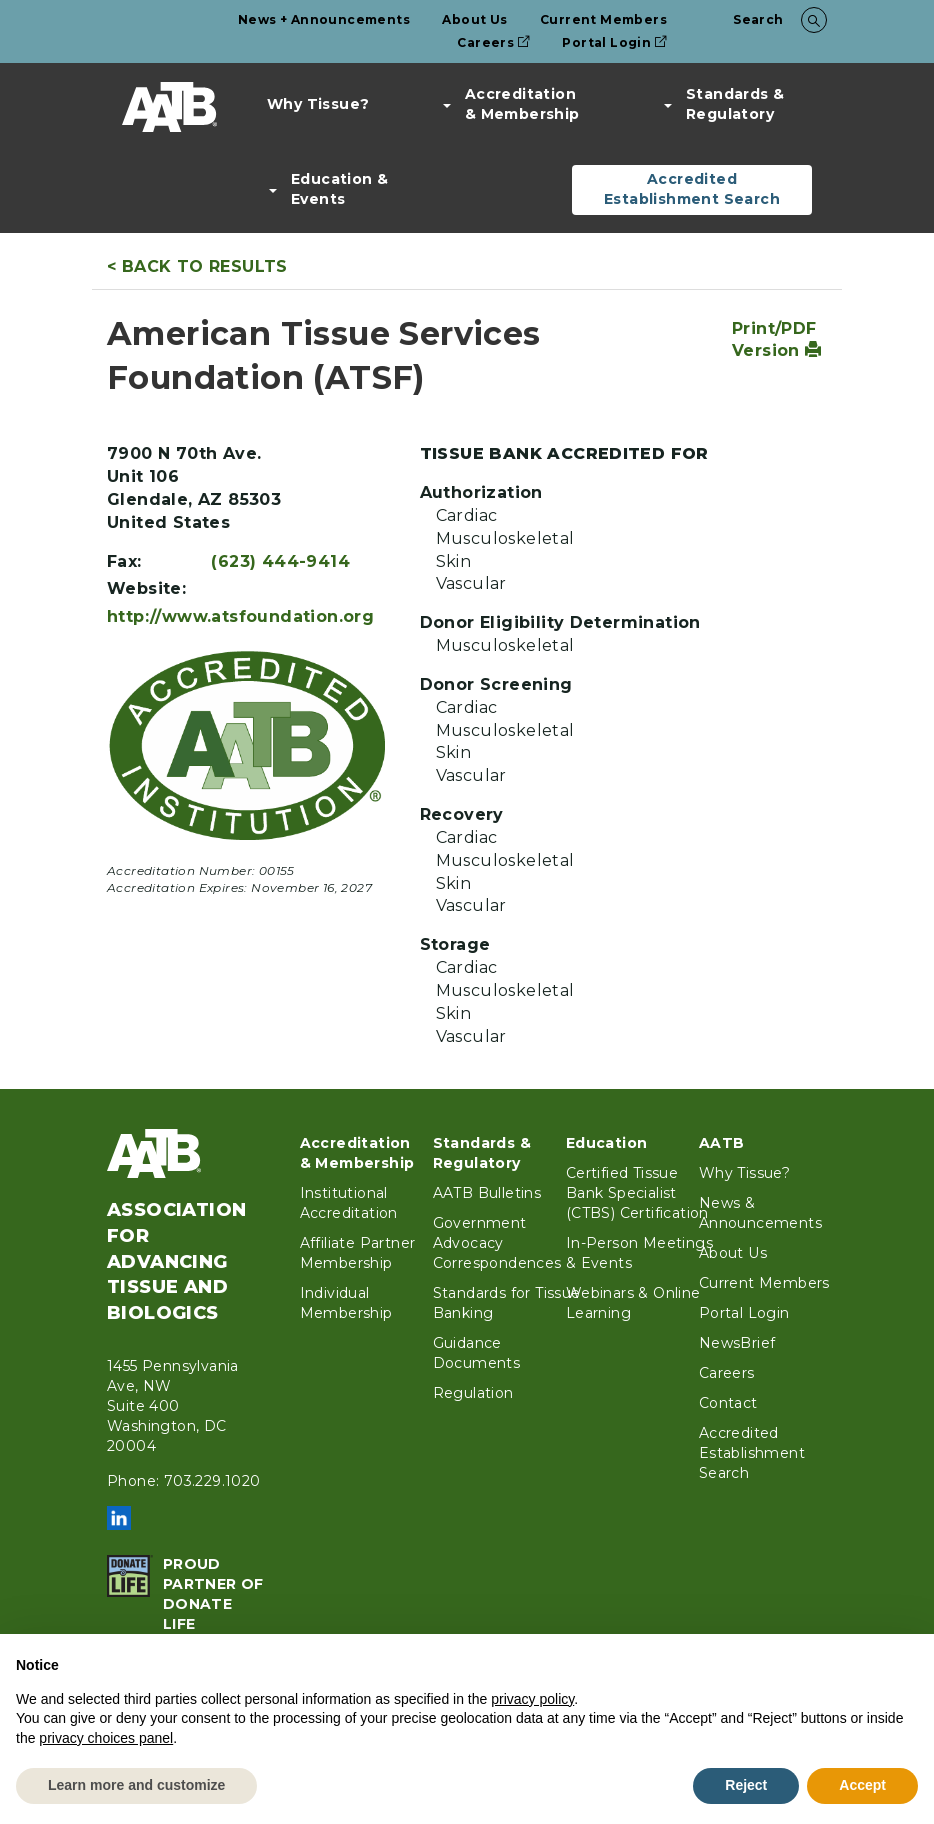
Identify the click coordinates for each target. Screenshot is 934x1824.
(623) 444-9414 (280, 561)
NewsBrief (737, 1343)
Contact (728, 1403)
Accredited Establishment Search (692, 189)
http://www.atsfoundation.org (240, 616)
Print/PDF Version (777, 340)
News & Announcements (760, 1213)
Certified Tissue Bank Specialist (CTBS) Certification (637, 1193)
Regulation (473, 1393)
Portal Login (614, 42)
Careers (493, 42)
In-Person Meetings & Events (639, 1253)
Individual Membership (346, 1303)
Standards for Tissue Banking (507, 1303)
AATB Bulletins (487, 1193)
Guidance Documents (477, 1353)
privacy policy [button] (532, 1699)
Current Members (603, 19)
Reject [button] (746, 1785)
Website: (146, 588)
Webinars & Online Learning (633, 1303)
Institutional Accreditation (349, 1203)
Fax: (124, 561)
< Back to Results (197, 266)
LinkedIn (119, 1518)
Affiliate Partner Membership (358, 1253)
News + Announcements (324, 19)
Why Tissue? (318, 104)
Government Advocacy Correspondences (497, 1243)
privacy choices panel (106, 1738)
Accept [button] (862, 1785)
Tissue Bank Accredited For (564, 453)
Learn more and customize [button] (136, 1785)
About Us (474, 19)
